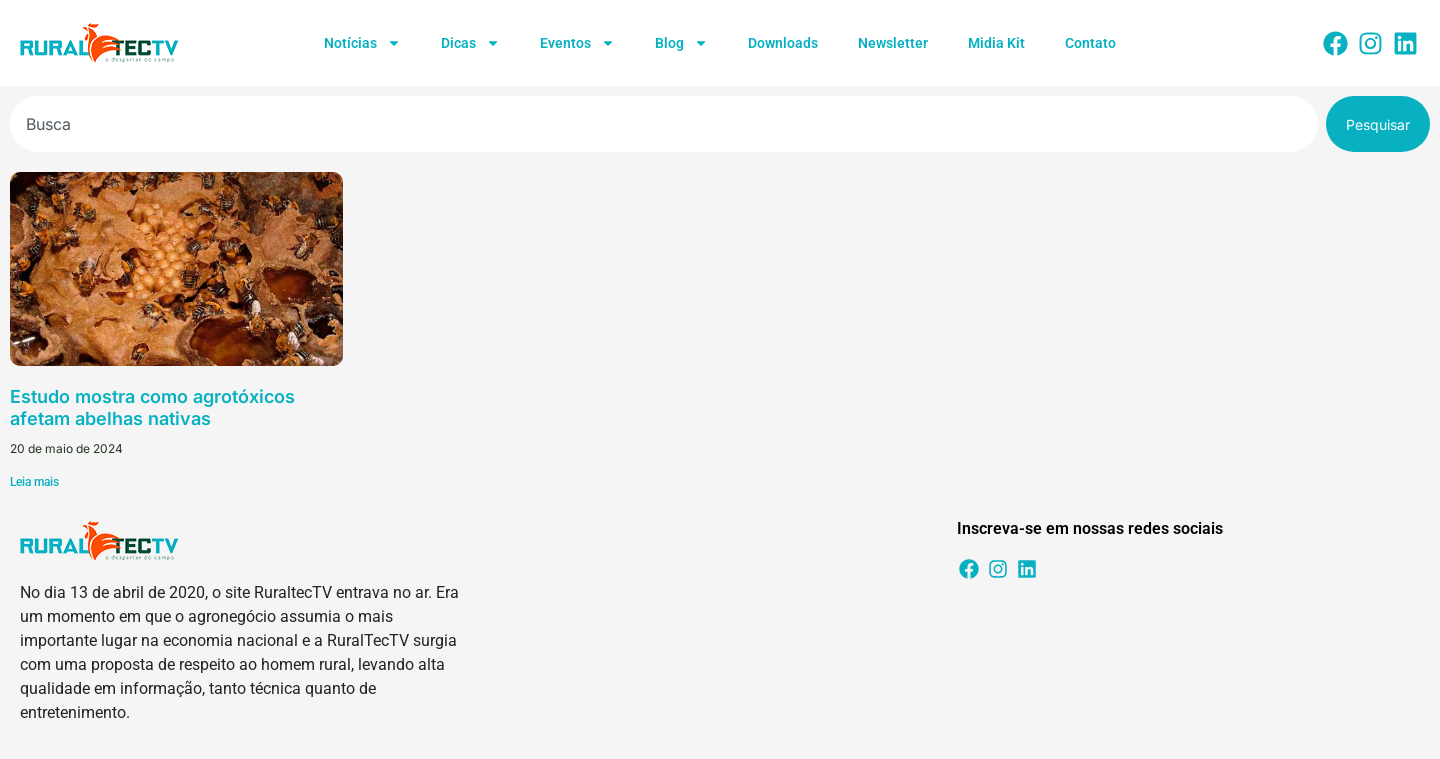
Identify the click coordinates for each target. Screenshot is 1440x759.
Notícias (362, 43)
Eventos (577, 43)
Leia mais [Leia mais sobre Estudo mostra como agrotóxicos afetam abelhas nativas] (34, 482)
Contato (1090, 43)
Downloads (783, 43)
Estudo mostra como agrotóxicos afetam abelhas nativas (152, 407)
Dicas (470, 43)
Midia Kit (996, 43)
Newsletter (893, 43)
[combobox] (664, 124)
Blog (681, 43)
